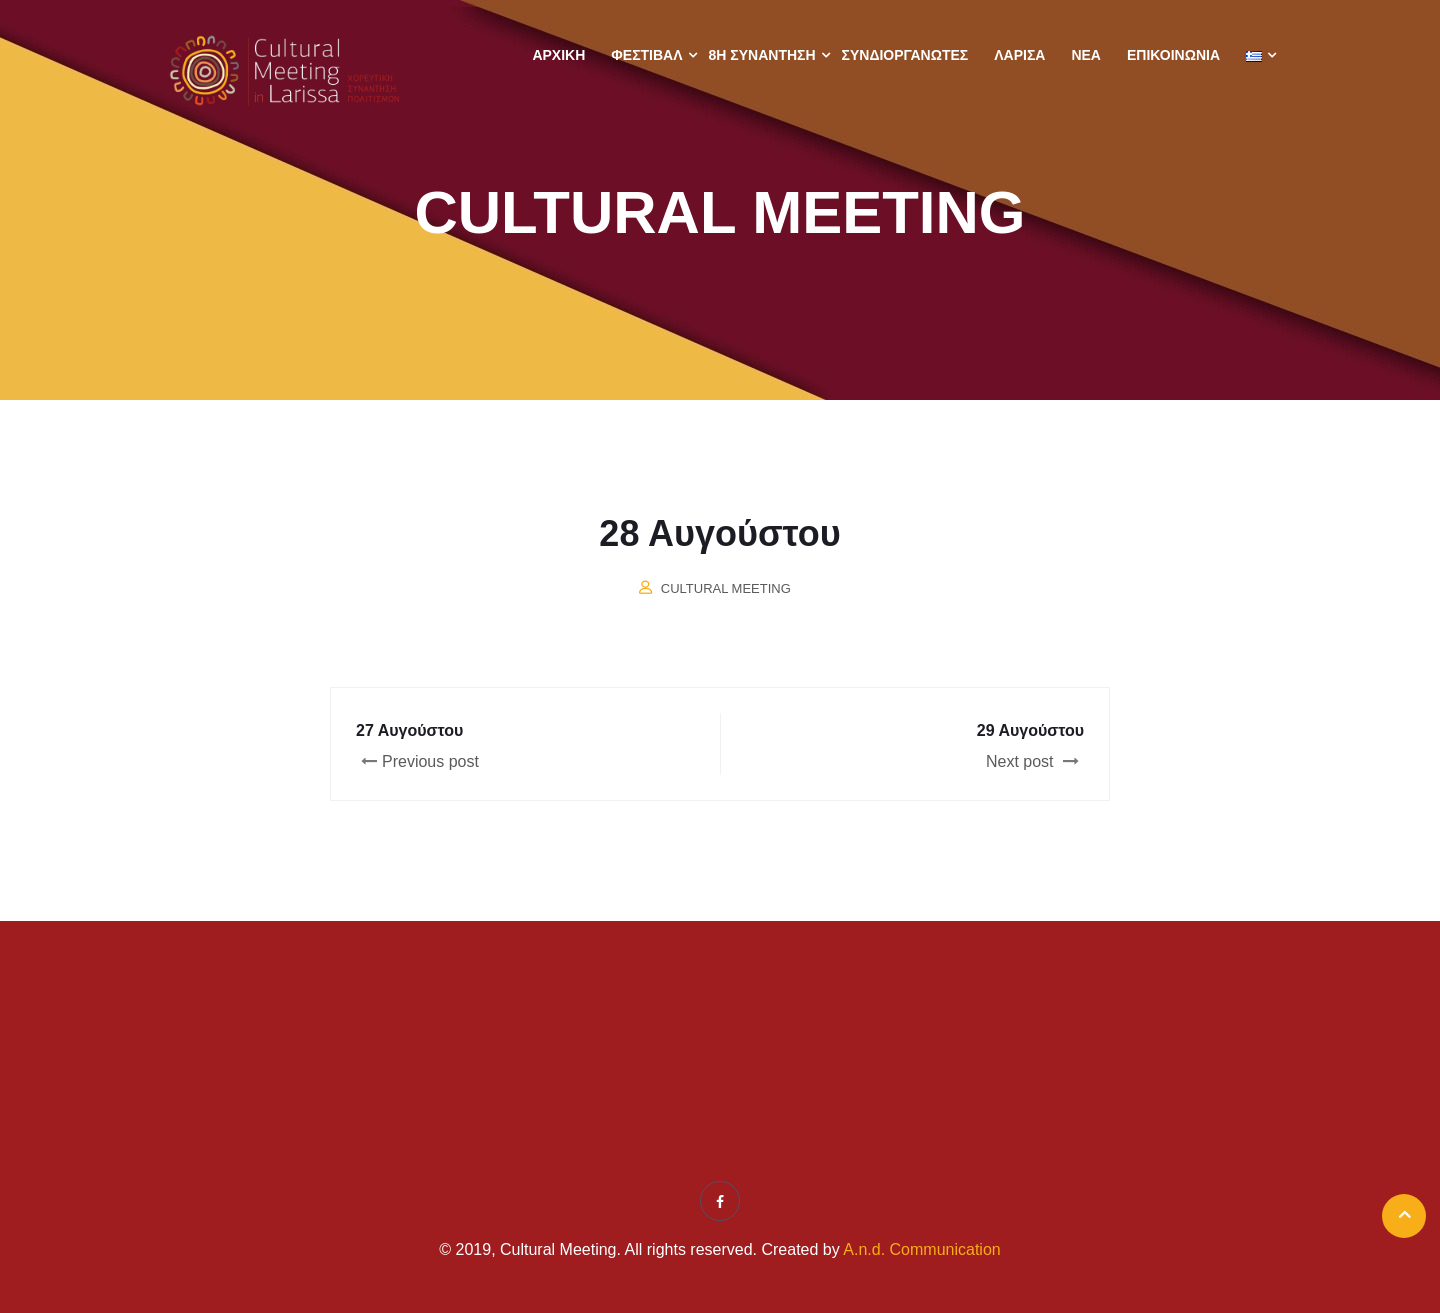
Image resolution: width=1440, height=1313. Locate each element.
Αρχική (558, 55)
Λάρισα (1019, 55)
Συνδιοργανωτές (905, 55)
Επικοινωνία (1173, 55)
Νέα (1086, 55)
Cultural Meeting (726, 588)
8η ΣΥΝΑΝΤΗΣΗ (762, 55)
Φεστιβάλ (646, 55)
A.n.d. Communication (921, 1249)
